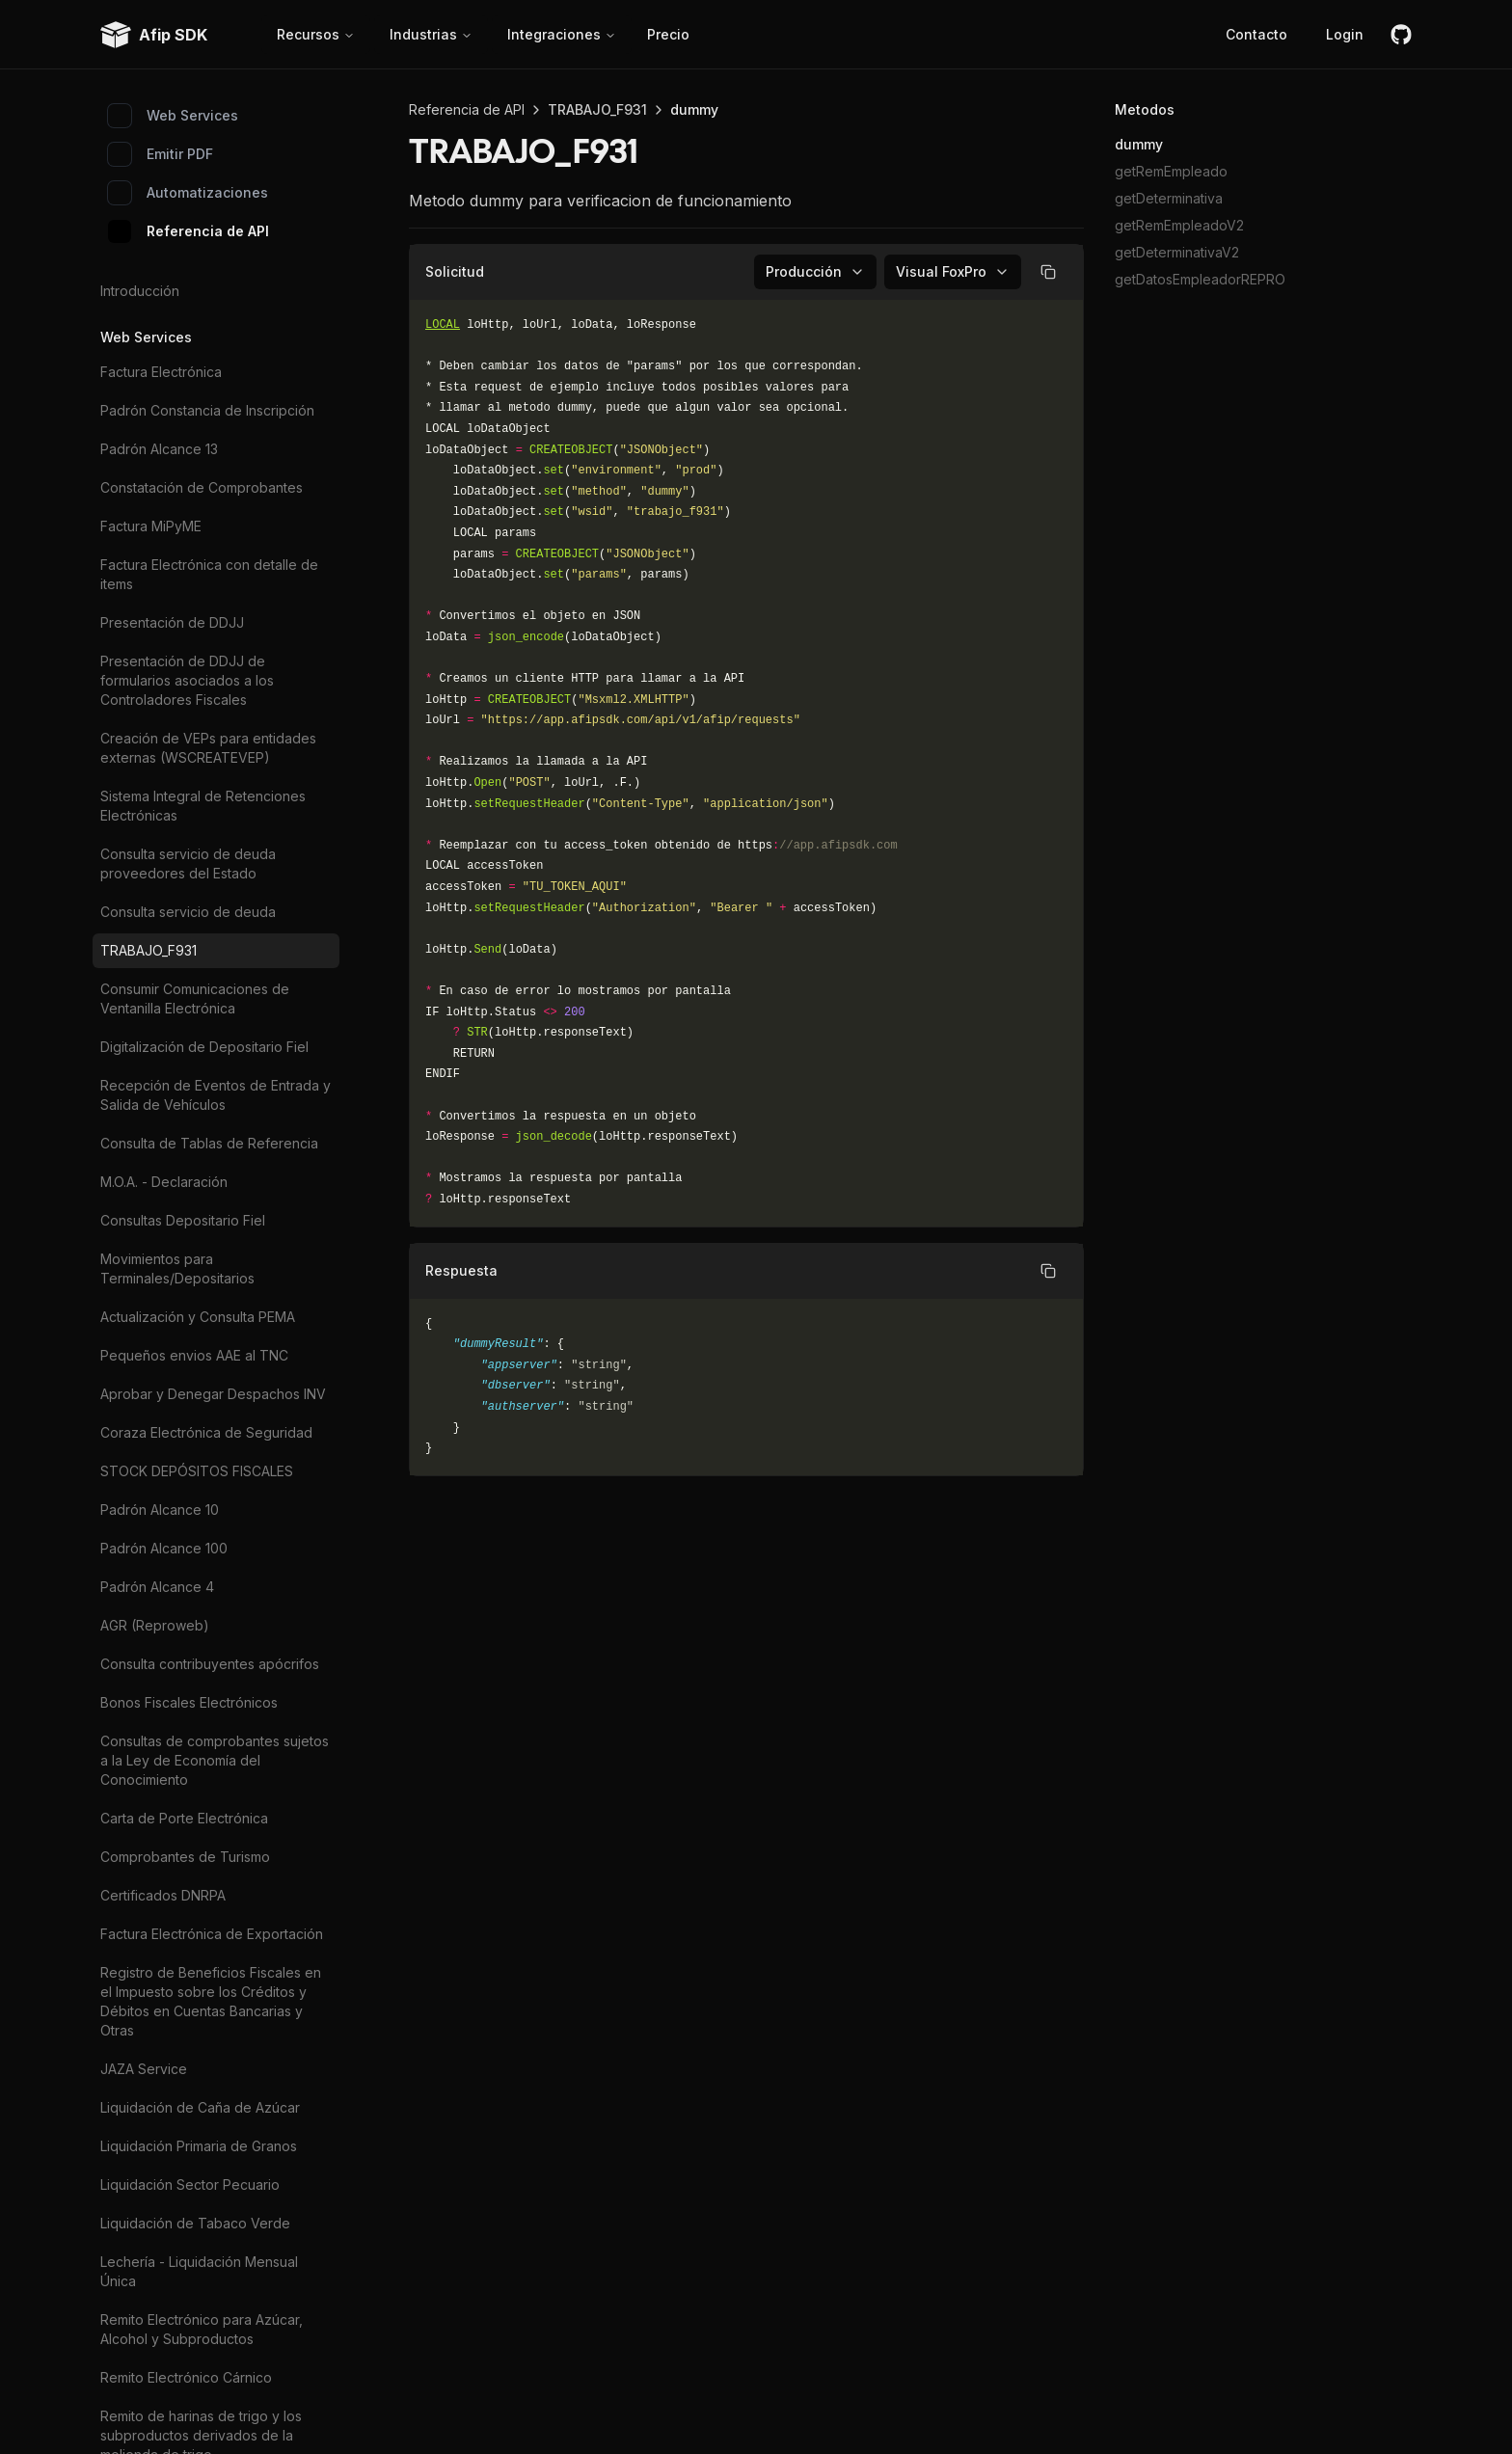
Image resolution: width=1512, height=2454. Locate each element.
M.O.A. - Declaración (164, 1181)
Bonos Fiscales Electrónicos (189, 1702)
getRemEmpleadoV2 (1179, 225)
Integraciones (561, 34)
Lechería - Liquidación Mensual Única (199, 2271)
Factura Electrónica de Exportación (211, 1934)
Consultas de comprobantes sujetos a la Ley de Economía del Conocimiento (214, 1760)
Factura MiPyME (151, 526)
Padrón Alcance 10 (159, 1509)
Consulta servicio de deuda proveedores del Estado (188, 863)
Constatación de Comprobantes (201, 487)
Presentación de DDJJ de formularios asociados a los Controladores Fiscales (187, 680)
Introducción (139, 291)
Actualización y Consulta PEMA (197, 1316)
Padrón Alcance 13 (159, 449)
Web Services (173, 115)
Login (1345, 34)
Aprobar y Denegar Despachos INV (213, 1394)
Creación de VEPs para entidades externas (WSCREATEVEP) (208, 748)
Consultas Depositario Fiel (182, 1220)
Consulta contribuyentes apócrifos (209, 1664)
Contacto (1256, 34)
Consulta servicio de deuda (188, 911)
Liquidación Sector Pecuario (190, 2184)
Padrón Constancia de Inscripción (207, 410)
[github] (1401, 34)
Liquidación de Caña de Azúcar (200, 2107)
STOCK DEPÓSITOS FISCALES (196, 1471)
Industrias (431, 34)
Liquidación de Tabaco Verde (195, 2223)
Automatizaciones (188, 192)
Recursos (316, 34)
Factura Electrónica (161, 372)
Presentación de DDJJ (172, 622)
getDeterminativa (1169, 198)
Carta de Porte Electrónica (184, 1818)
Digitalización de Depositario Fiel (204, 1046)
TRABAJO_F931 (148, 950)
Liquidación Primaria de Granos (198, 2146)
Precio (668, 34)
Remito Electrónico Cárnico (186, 2377)
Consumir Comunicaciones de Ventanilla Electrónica (194, 998)
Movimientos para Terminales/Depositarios (177, 1268)
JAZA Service (143, 2069)
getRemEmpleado (1171, 171)
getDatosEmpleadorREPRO (1200, 279)
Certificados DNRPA (163, 1895)
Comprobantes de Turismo (185, 1856)
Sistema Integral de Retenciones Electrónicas (203, 805)
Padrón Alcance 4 (157, 1586)
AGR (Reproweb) (154, 1625)
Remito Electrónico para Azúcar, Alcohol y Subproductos (201, 2329)
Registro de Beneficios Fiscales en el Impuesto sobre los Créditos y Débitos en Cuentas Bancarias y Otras (210, 2001)
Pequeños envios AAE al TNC (194, 1355)
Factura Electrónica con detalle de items (209, 574)
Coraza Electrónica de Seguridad (206, 1432)
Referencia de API (188, 231)
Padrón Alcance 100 (164, 1548)
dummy (1139, 144)
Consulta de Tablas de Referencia (209, 1143)
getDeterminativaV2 (1177, 252)
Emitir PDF (160, 154)
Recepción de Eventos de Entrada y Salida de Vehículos (215, 1095)
